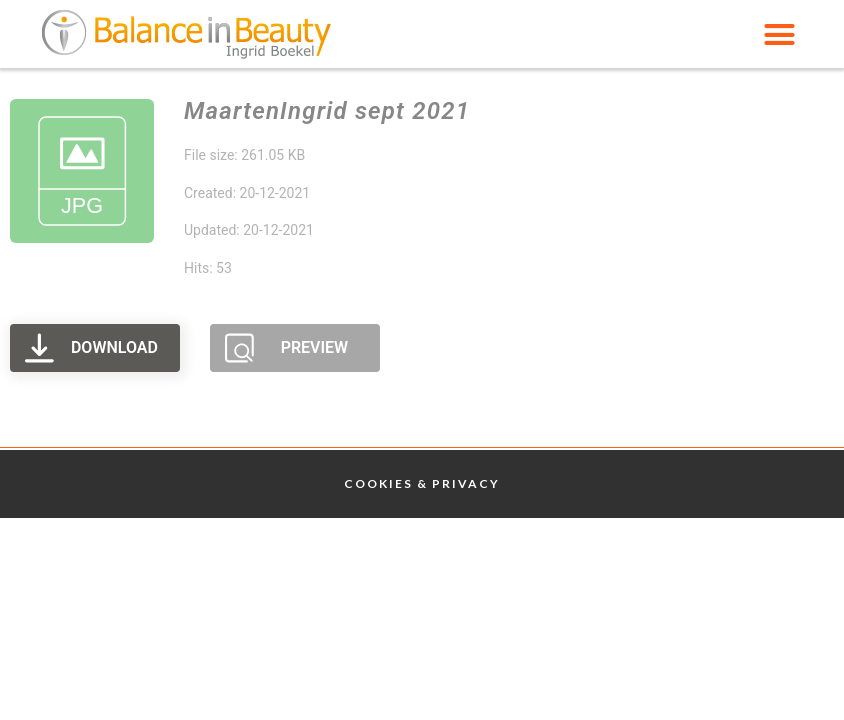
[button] (779, 34)
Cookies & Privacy (422, 483)
